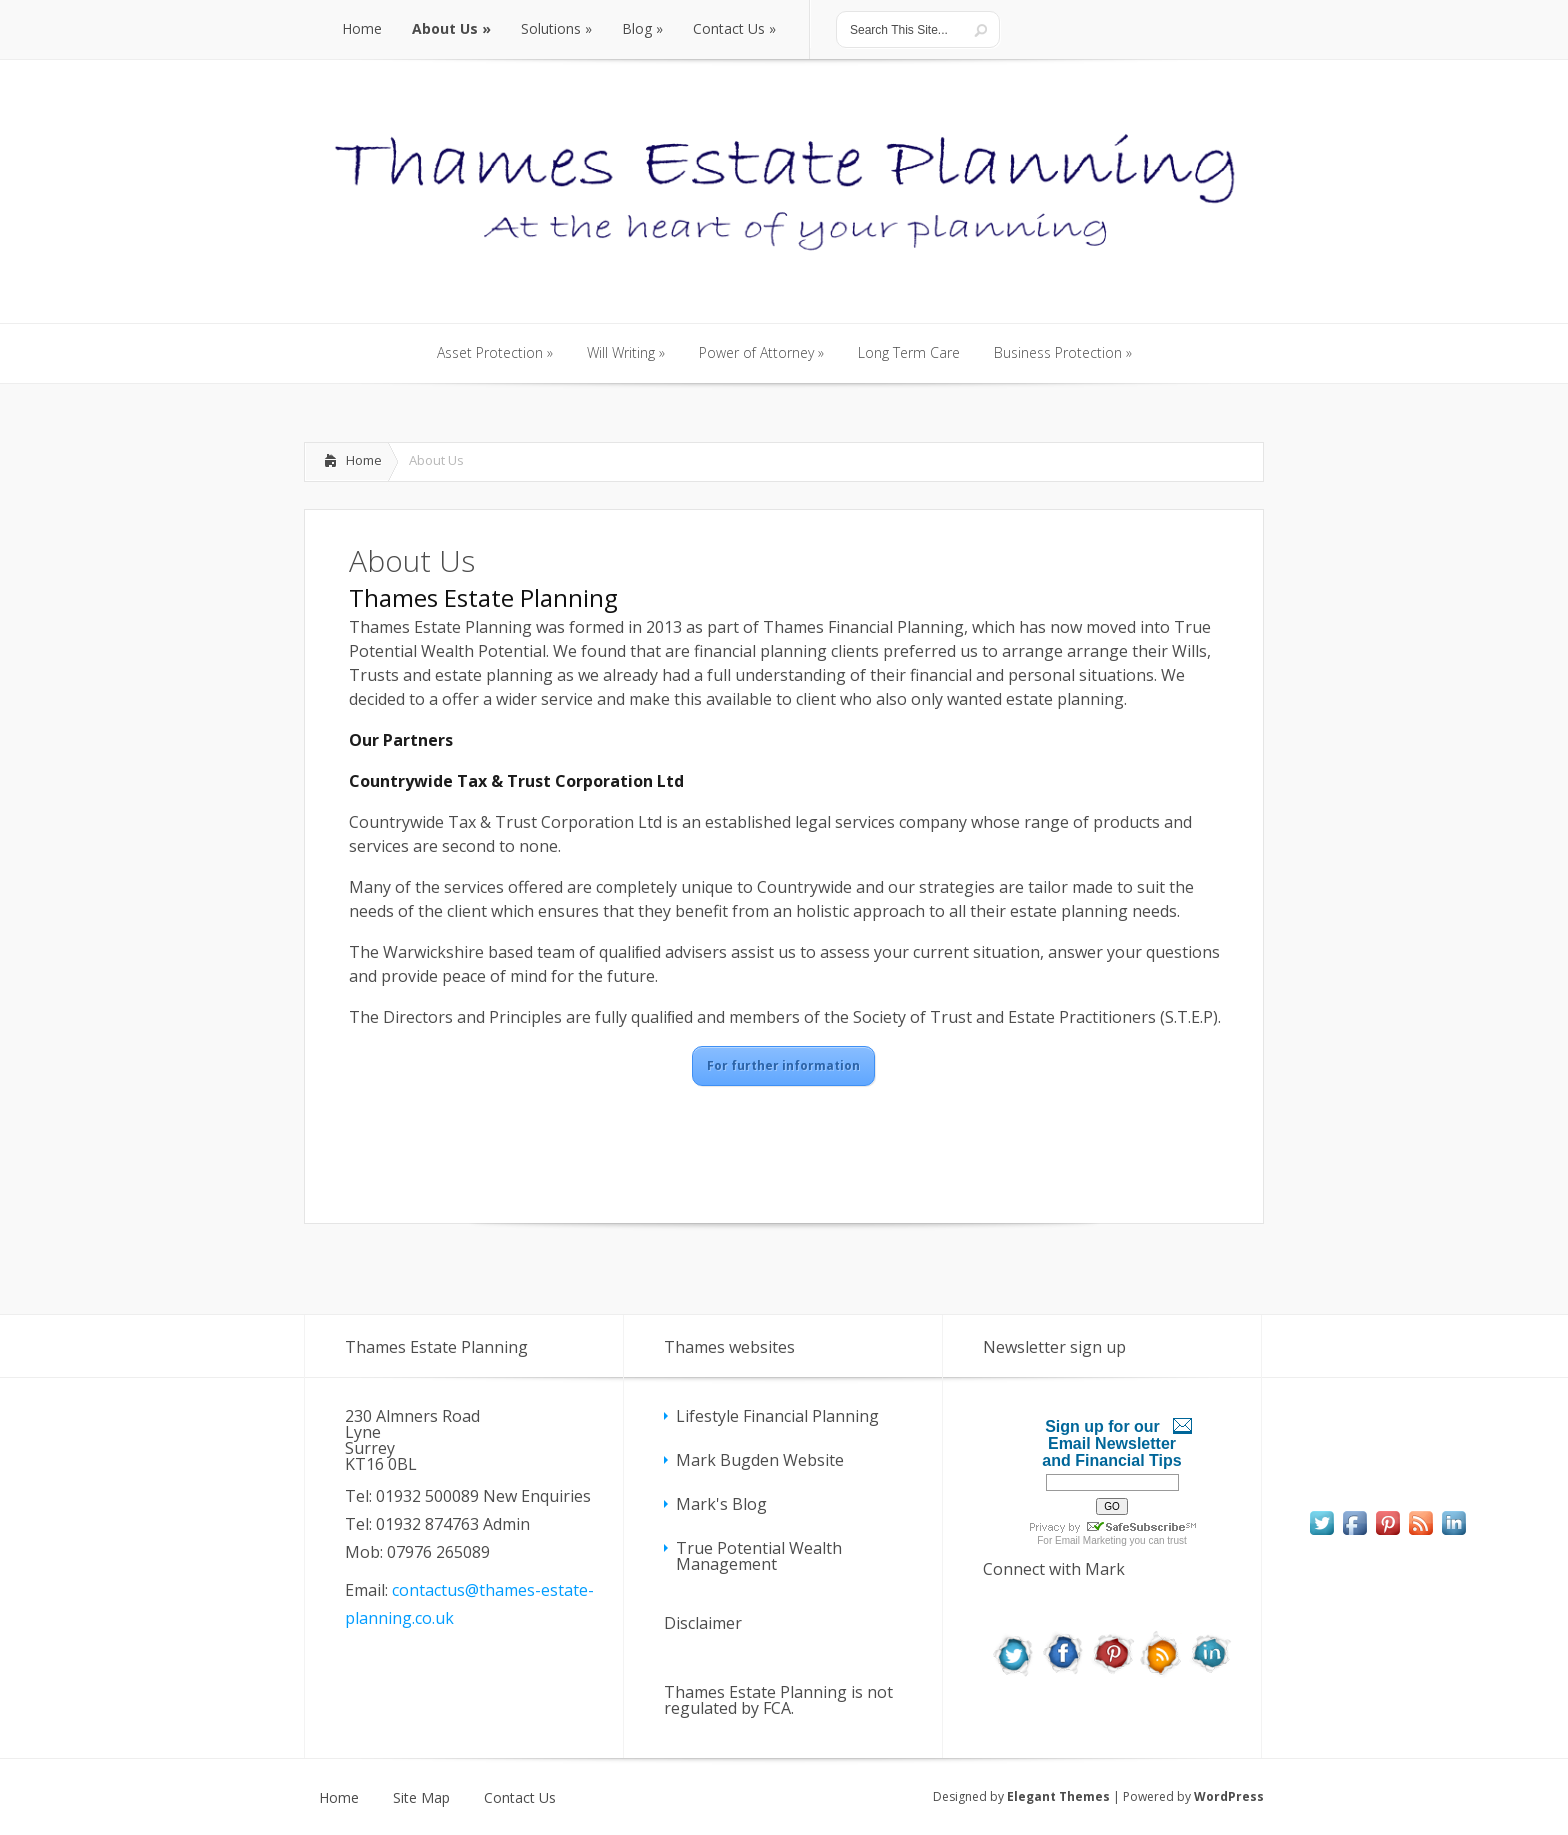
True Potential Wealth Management (759, 1556)
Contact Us (520, 1798)
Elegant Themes (1058, 1796)
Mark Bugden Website (760, 1460)
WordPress (1229, 1796)
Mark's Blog (721, 1504)
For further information (783, 1065)
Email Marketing (1091, 1540)
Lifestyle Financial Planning (777, 1416)
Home (364, 460)
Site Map (421, 1798)
